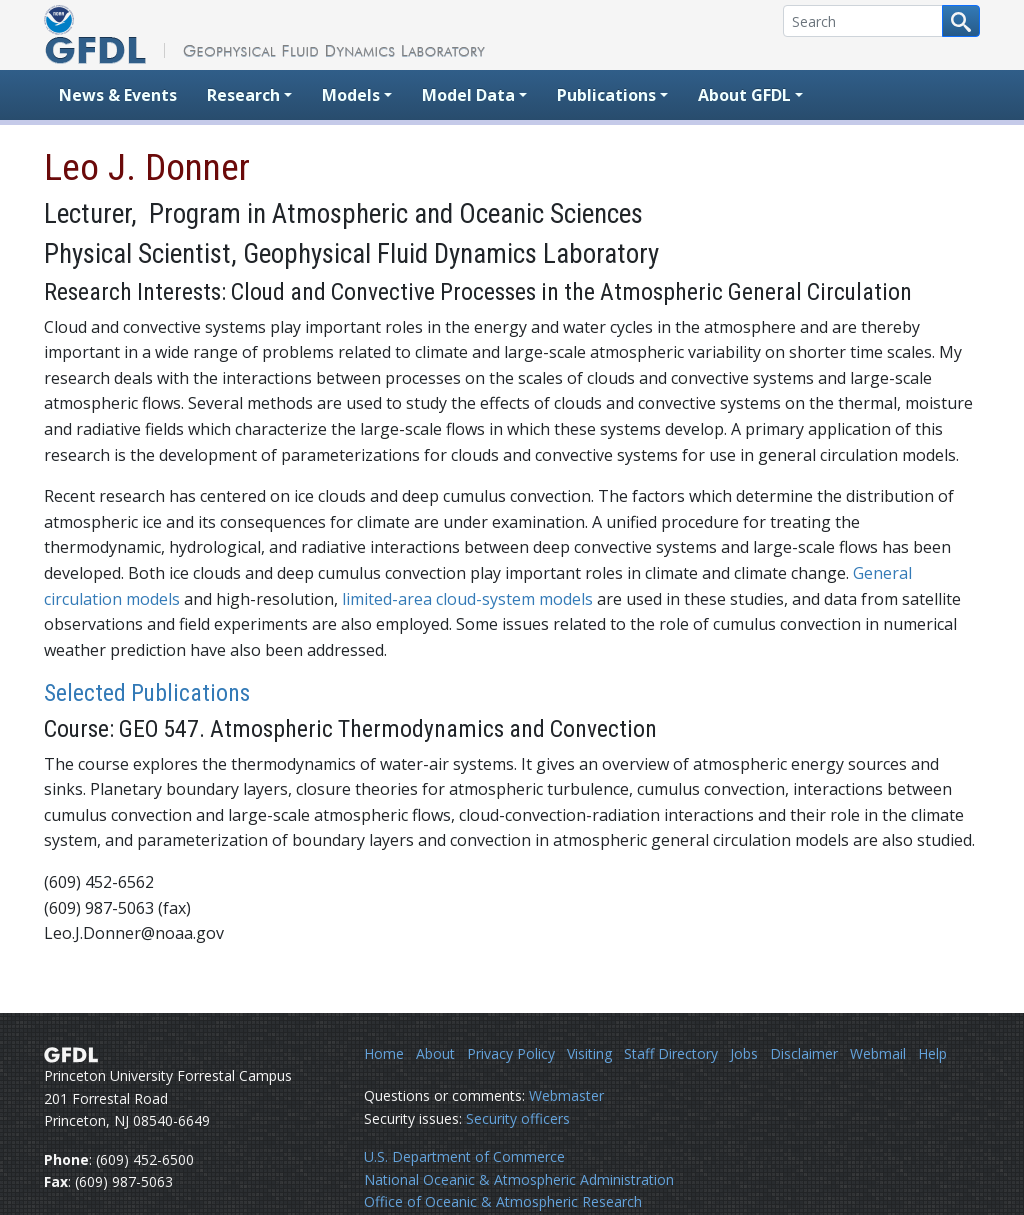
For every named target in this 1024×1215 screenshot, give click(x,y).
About (435, 1053)
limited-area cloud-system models (467, 599)
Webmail (878, 1053)
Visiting (589, 1053)
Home (384, 1053)
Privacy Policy (511, 1053)
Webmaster (566, 1095)
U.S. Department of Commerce (464, 1156)
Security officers (518, 1118)
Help (932, 1053)
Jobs (744, 1053)
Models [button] (351, 95)
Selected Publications (147, 693)
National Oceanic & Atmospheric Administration (519, 1179)
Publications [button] (606, 95)
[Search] (863, 21)
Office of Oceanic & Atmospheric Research (503, 1201)
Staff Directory (671, 1053)
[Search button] (961, 21)
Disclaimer (804, 1053)
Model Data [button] (468, 95)
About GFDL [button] (744, 95)
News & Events (118, 95)
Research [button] (243, 95)
